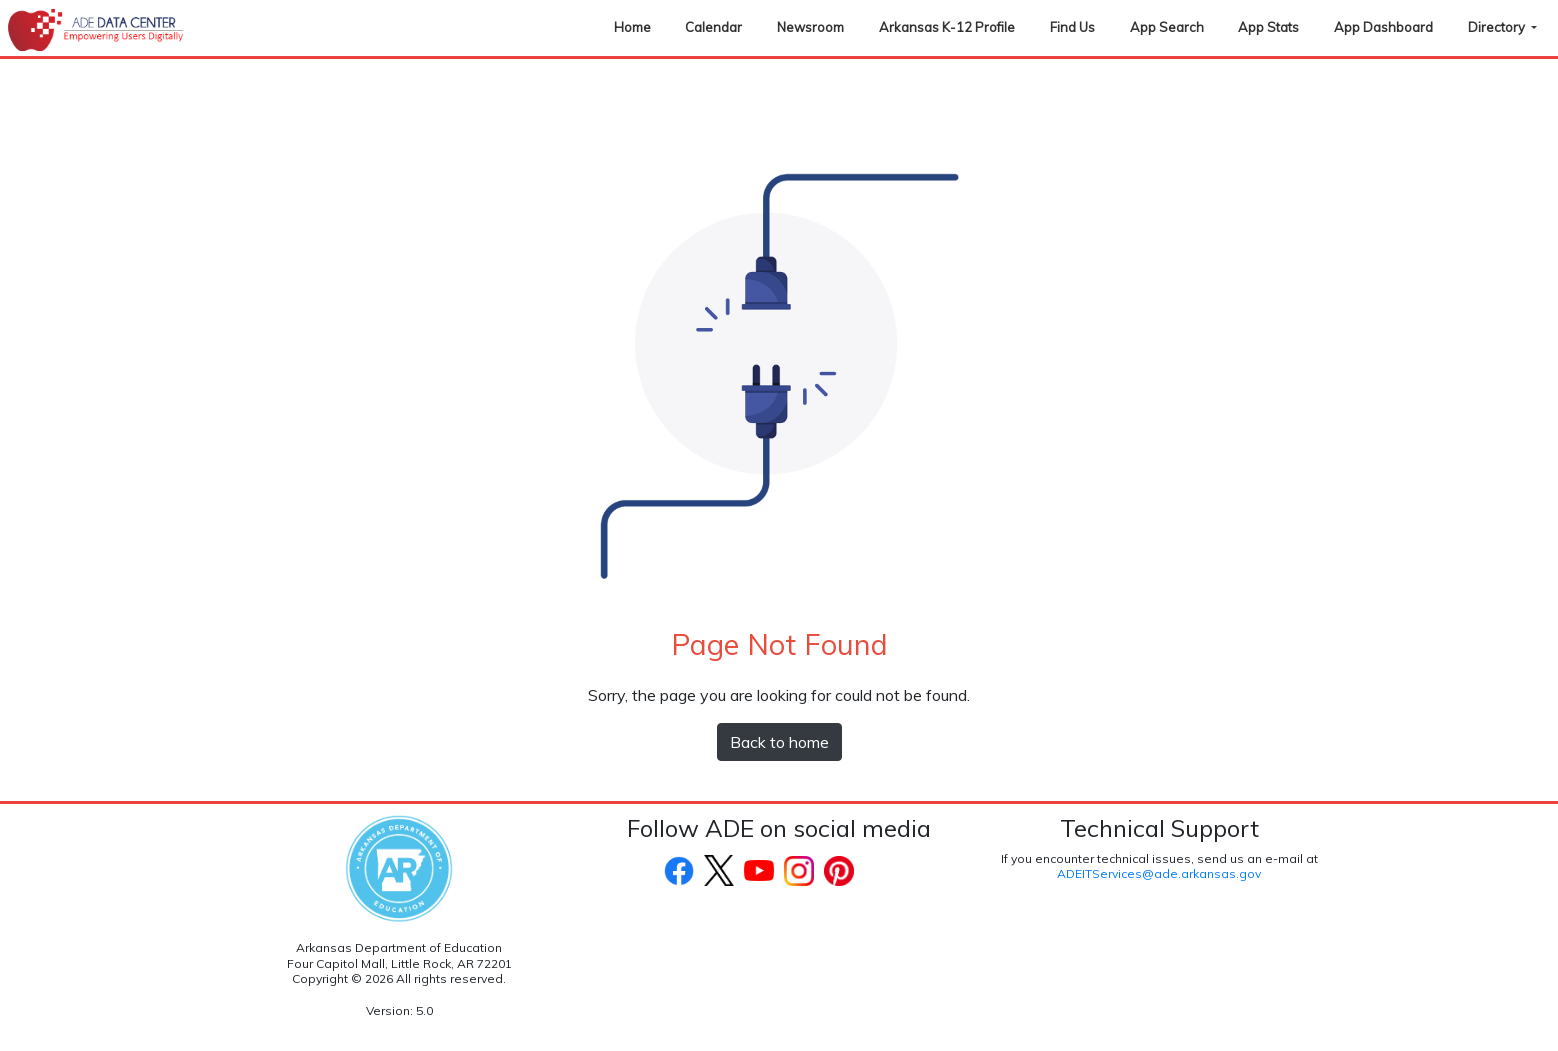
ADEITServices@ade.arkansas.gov (1159, 873)
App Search (1167, 27)
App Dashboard (1383, 27)
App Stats (1268, 27)
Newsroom (810, 27)
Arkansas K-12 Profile (947, 27)
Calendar (713, 27)
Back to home (779, 742)
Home (632, 27)
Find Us (1072, 27)
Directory (1498, 27)
